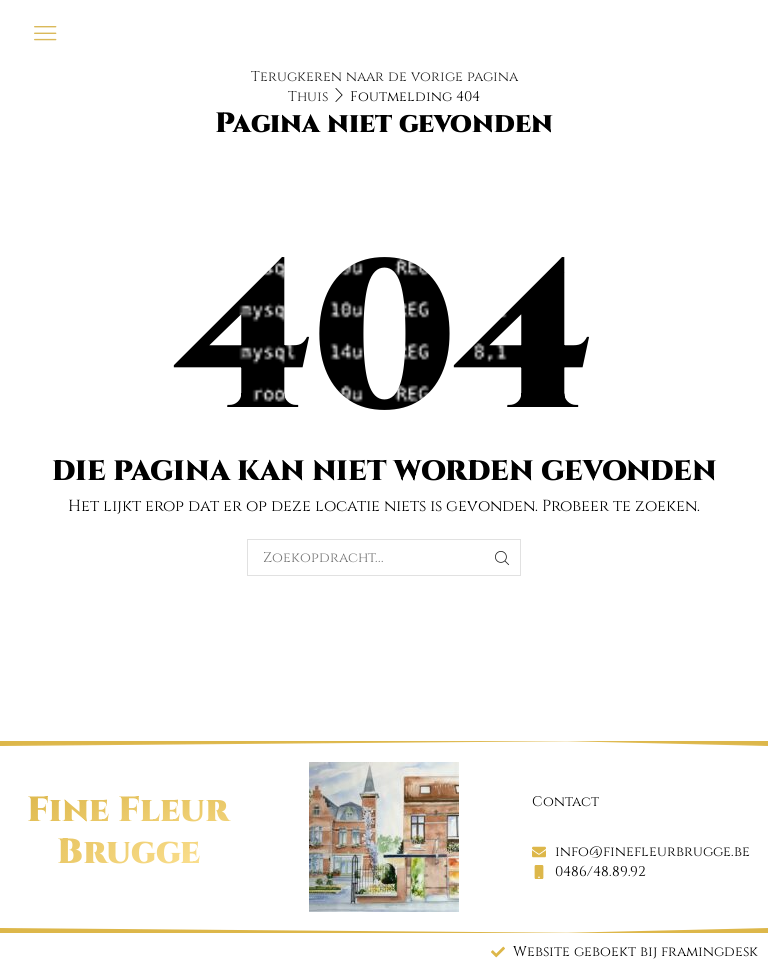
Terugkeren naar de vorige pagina (384, 76)
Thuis (308, 96)
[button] (45, 33)
